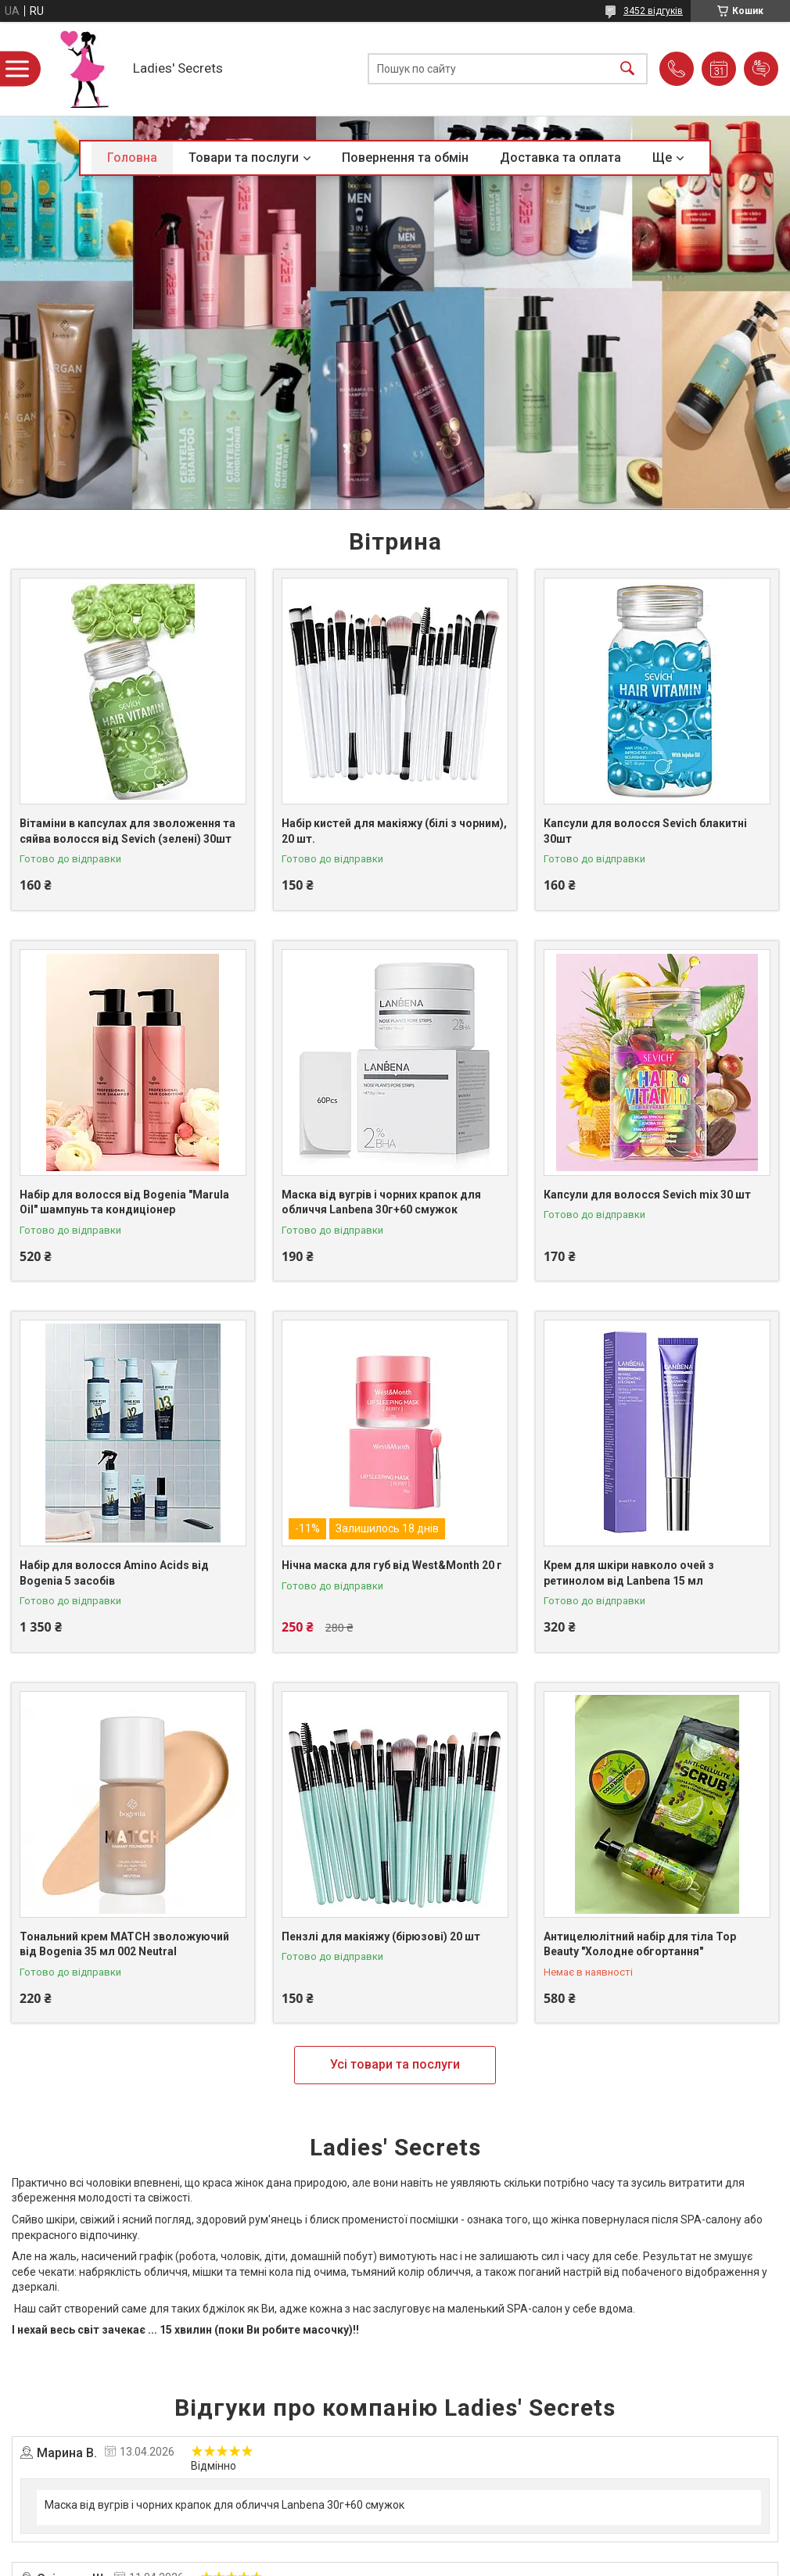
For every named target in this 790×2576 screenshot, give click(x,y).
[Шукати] (627, 69)
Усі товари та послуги (395, 2064)
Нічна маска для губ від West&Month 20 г (392, 1565)
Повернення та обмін (405, 157)
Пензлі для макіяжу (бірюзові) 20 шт (381, 1936)
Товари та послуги (244, 157)
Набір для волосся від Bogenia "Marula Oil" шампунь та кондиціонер (124, 1202)
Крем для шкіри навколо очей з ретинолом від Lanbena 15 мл (629, 1573)
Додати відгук (761, 69)
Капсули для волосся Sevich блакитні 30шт (645, 831)
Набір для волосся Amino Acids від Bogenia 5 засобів (114, 1573)
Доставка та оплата (560, 157)
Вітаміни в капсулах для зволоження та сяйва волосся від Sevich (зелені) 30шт (127, 831)
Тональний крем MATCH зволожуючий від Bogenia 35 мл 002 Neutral (124, 1944)
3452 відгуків (653, 10)
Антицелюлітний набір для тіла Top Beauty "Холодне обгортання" (640, 1944)
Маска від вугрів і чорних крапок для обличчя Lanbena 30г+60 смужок (381, 1202)
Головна (132, 157)
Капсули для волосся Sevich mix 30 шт (647, 1194)
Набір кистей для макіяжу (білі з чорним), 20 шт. (394, 831)
